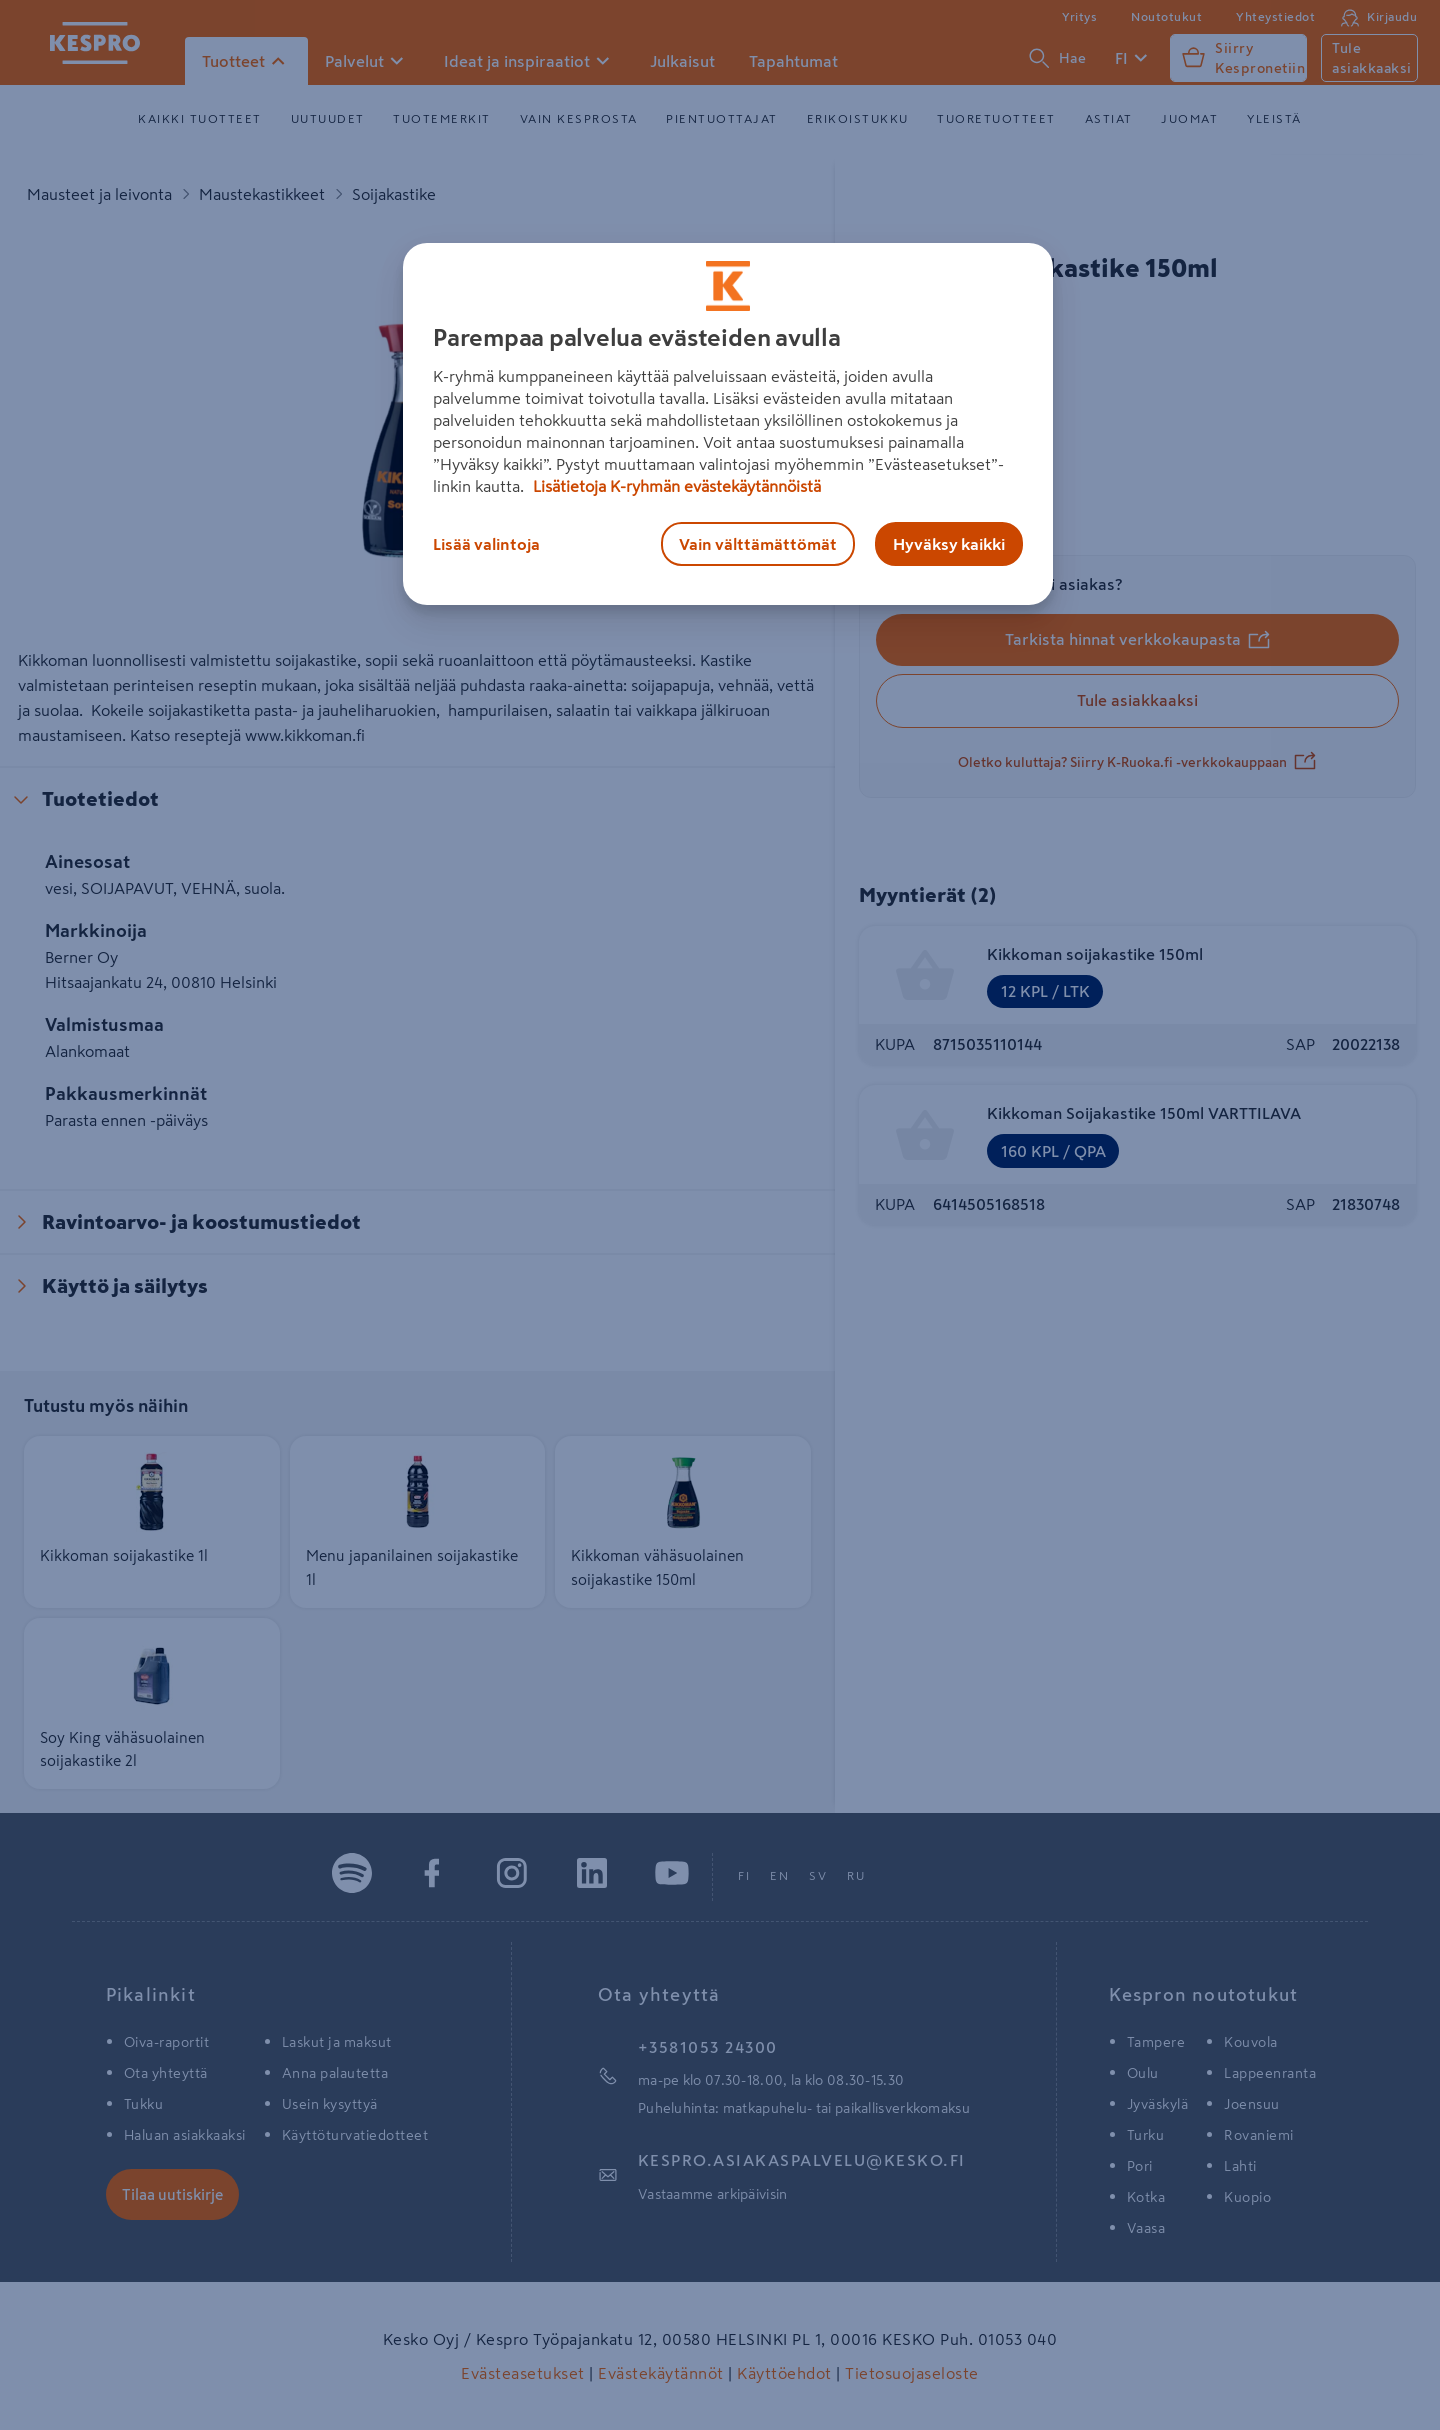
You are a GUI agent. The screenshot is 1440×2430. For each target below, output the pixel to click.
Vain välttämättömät (758, 544)
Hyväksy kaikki (949, 544)
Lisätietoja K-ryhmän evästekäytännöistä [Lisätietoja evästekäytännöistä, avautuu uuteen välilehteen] (675, 486)
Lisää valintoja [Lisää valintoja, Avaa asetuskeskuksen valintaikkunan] (486, 544)
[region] (728, 424)
